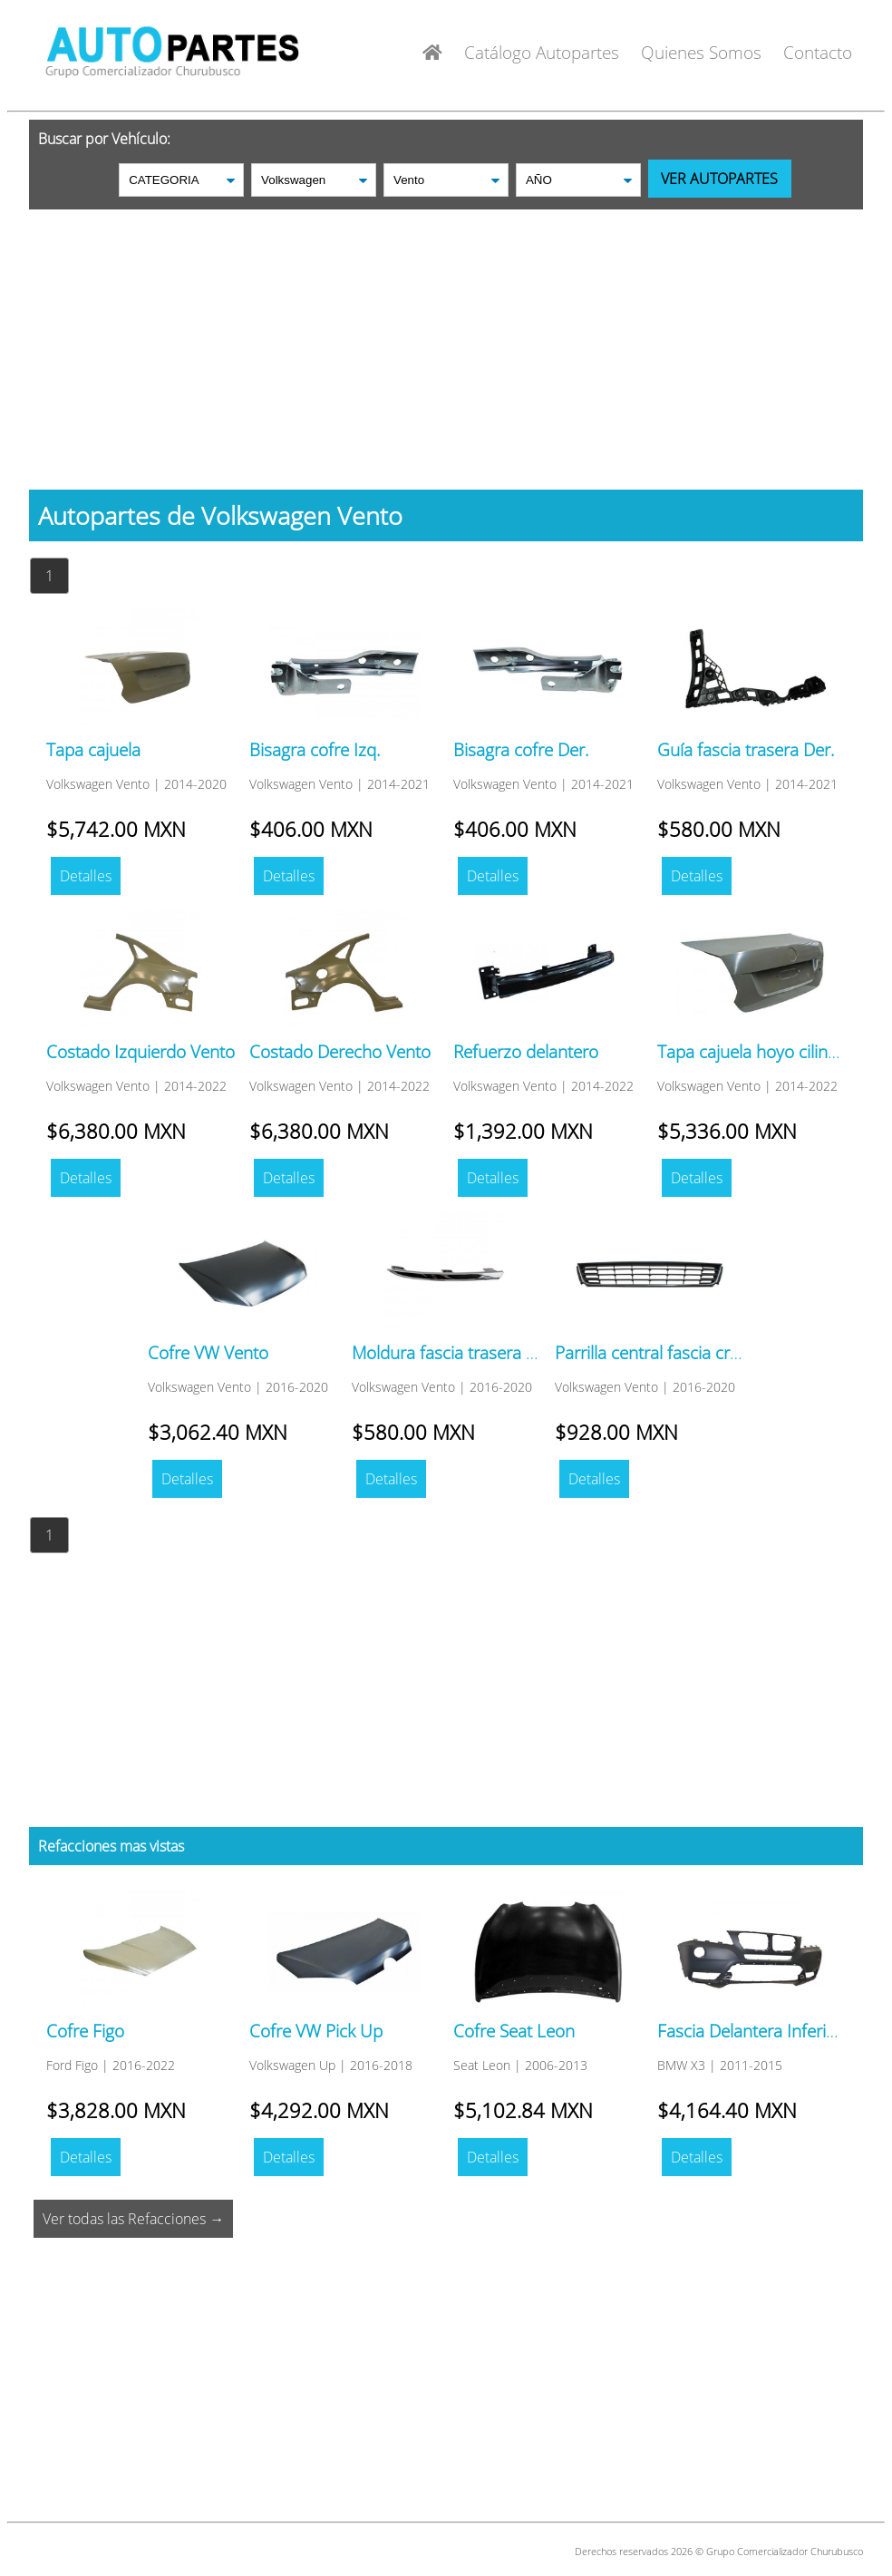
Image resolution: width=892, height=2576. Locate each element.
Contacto (817, 52)
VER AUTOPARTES (719, 179)
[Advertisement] (446, 336)
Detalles (86, 876)
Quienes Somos (701, 52)
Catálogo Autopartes (541, 52)
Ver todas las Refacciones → (133, 2219)
